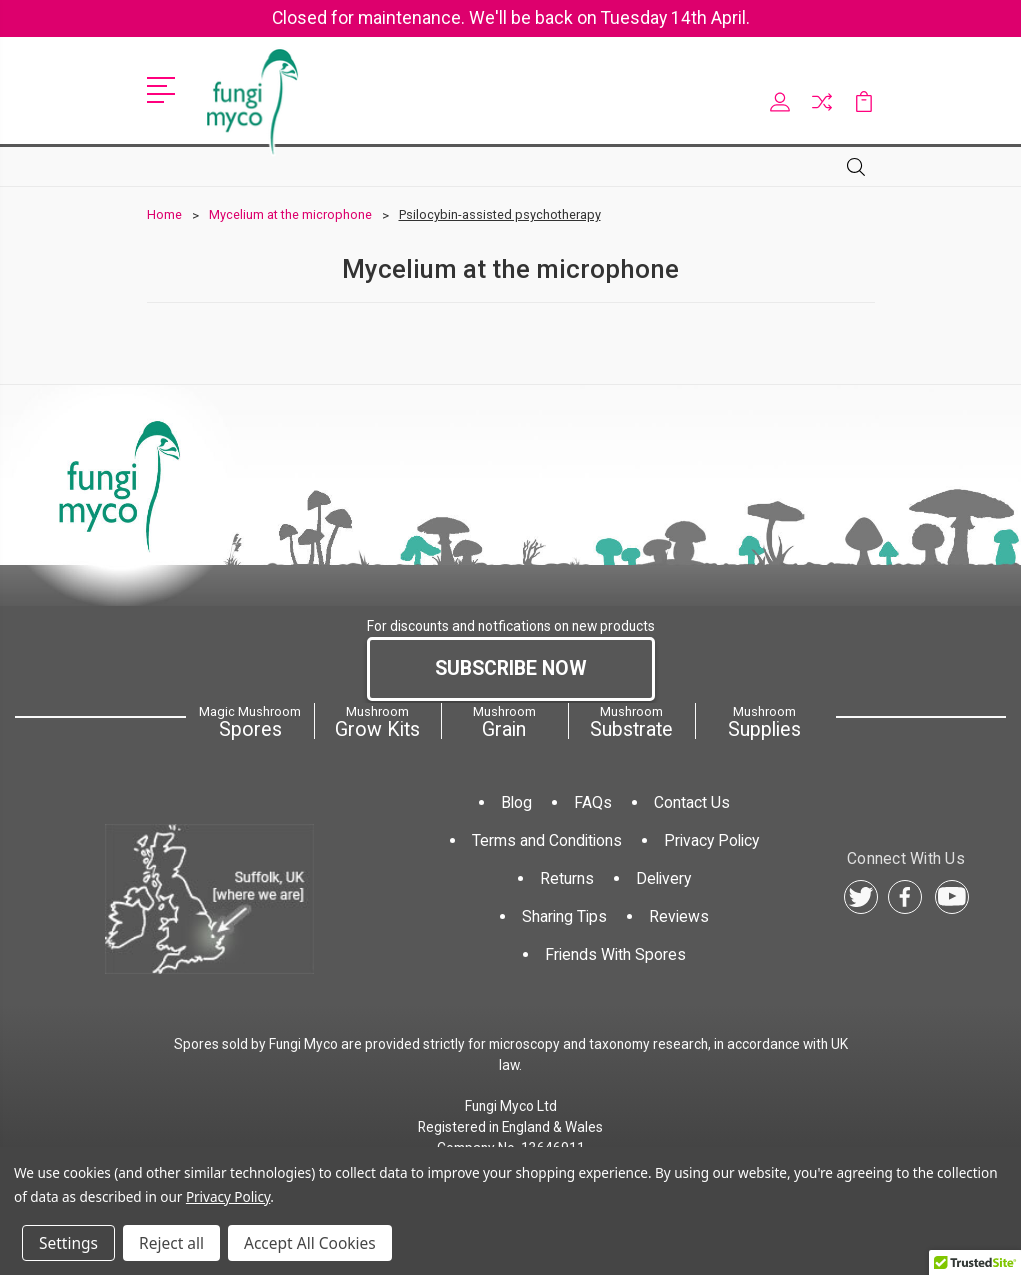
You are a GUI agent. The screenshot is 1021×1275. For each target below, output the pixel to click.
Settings (68, 1243)
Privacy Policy (711, 840)
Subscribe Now (511, 668)
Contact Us (692, 802)
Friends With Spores (615, 954)
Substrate (631, 722)
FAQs (593, 802)
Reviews (679, 916)
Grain (504, 722)
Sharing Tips (564, 916)
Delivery (663, 878)
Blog (516, 802)
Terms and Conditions (547, 840)
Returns (567, 878)
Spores (250, 722)
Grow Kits (377, 722)
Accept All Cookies (310, 1243)
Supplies (764, 722)
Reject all (171, 1243)
